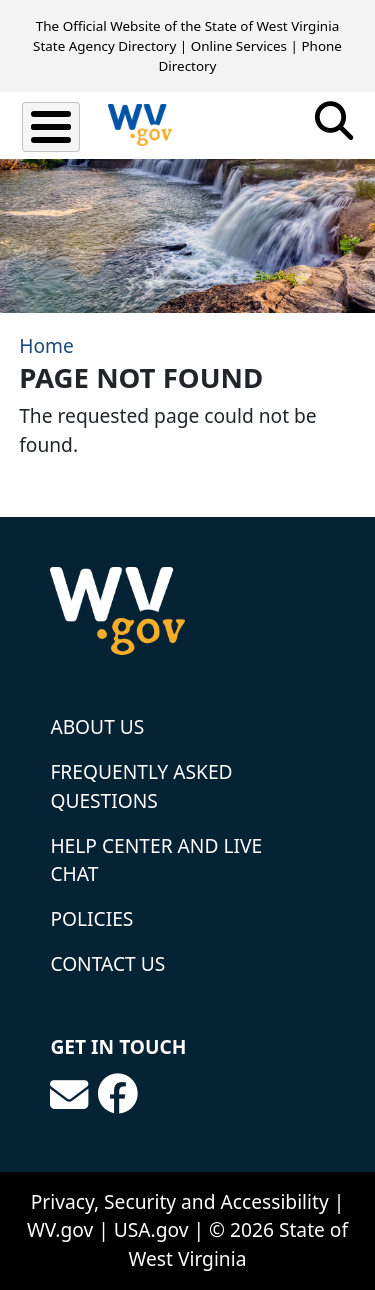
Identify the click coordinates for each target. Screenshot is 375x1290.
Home (46, 345)
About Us (97, 726)
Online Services (239, 46)
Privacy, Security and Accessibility (180, 1201)
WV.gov (60, 1229)
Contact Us (107, 963)
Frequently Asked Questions (141, 786)
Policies (91, 918)
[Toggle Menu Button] (51, 127)
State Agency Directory (104, 46)
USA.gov (151, 1229)
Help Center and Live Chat (156, 860)
